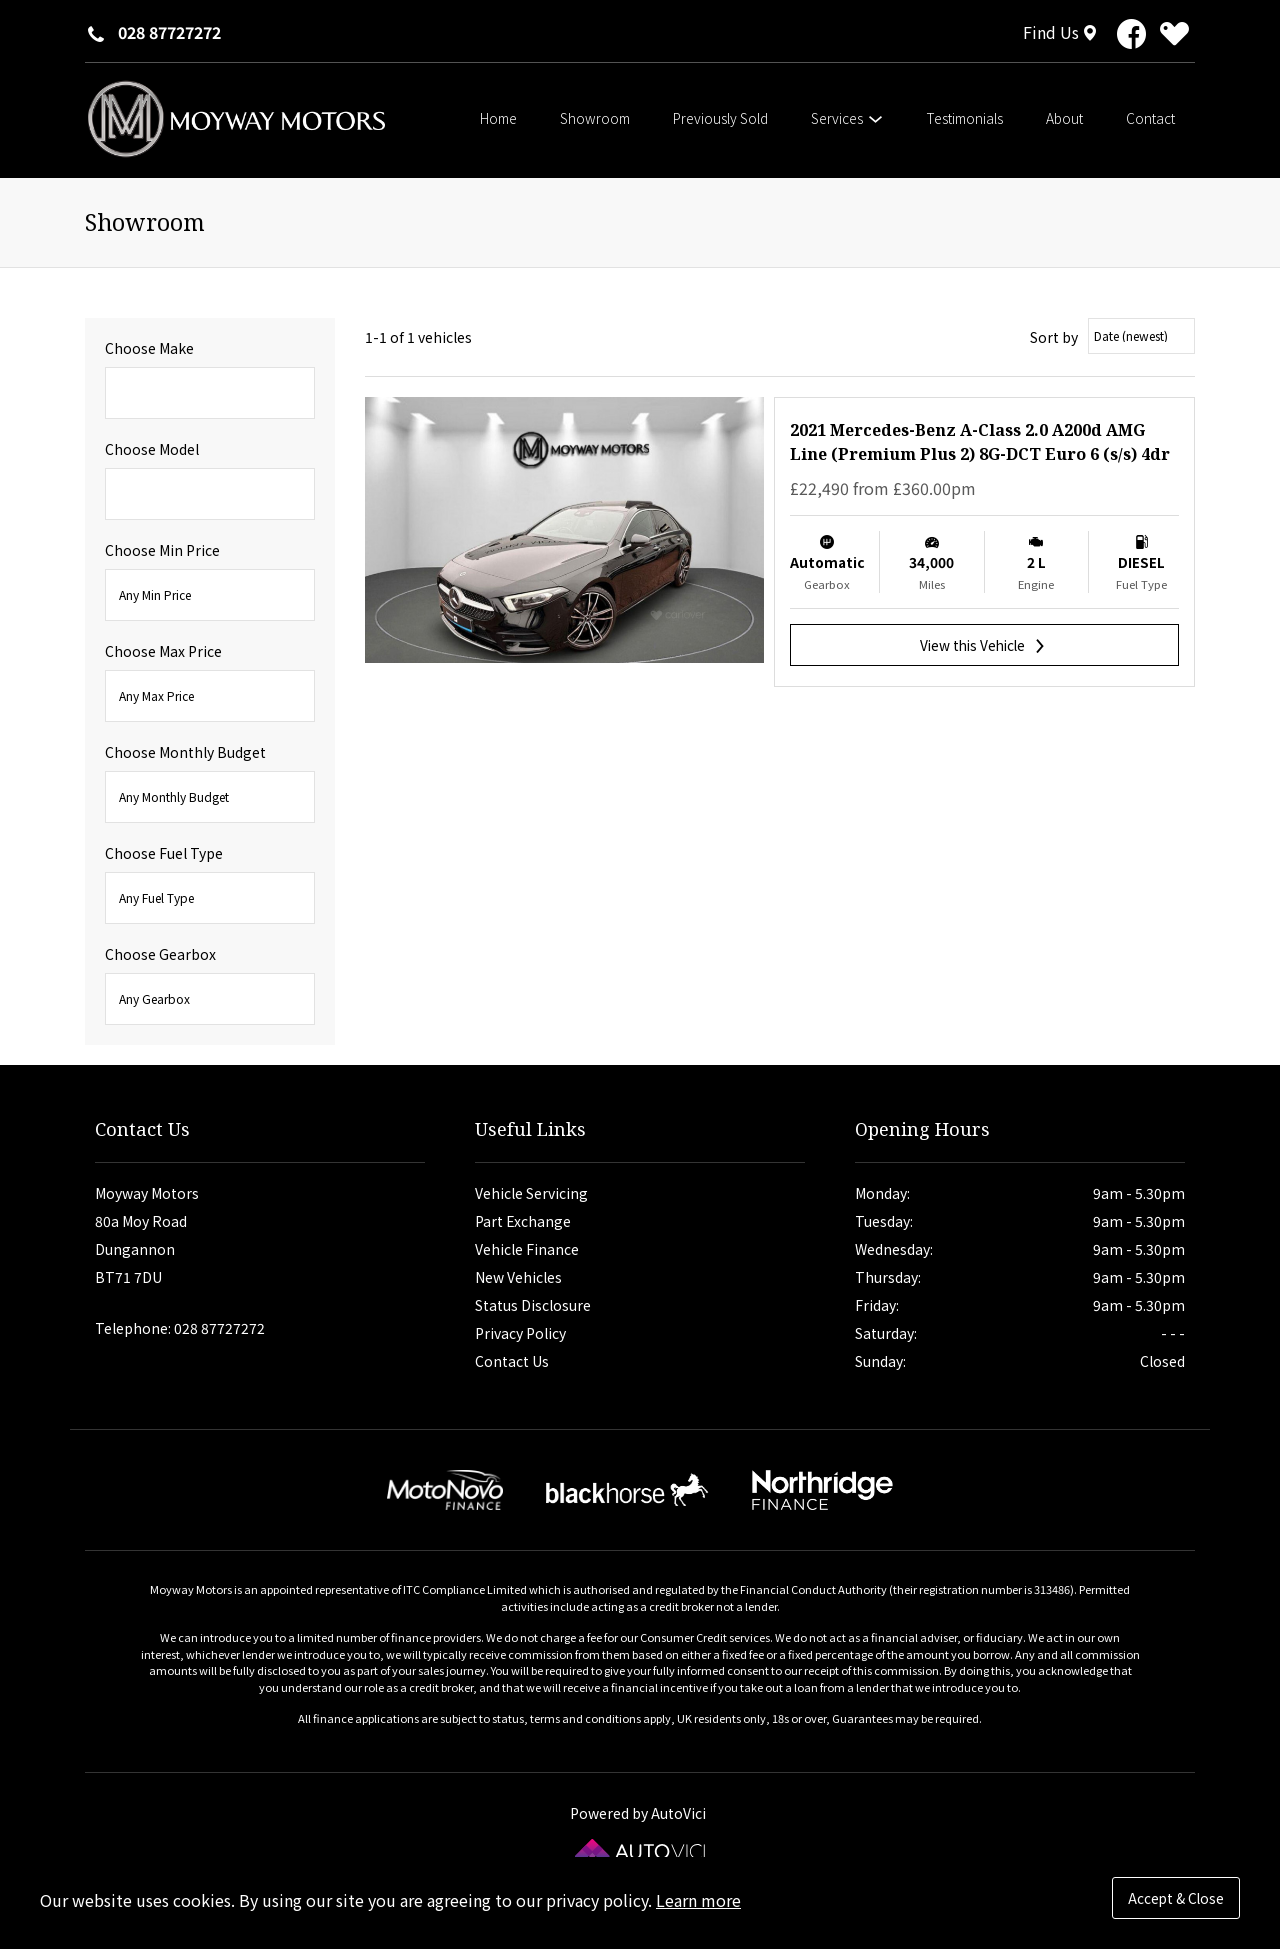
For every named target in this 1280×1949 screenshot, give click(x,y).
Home (498, 118)
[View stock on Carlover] (1175, 38)
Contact (1150, 118)
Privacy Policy (520, 1333)
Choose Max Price (163, 651)
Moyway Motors (235, 119)
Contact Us (512, 1361)
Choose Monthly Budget (185, 752)
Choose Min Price (162, 550)
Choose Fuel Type (164, 853)
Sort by (1054, 337)
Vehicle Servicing (531, 1193)
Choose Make (149, 348)
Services (847, 118)
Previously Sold (720, 118)
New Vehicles (518, 1277)
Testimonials (965, 118)
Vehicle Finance (527, 1249)
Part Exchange (523, 1221)
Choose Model (152, 449)
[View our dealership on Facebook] (1131, 38)
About (1064, 118)
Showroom (595, 118)
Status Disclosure (533, 1305)
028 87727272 (169, 32)
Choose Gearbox (160, 954)
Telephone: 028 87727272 (180, 1328)
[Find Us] (1062, 32)
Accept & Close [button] (1176, 1898)
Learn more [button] (698, 1900)
